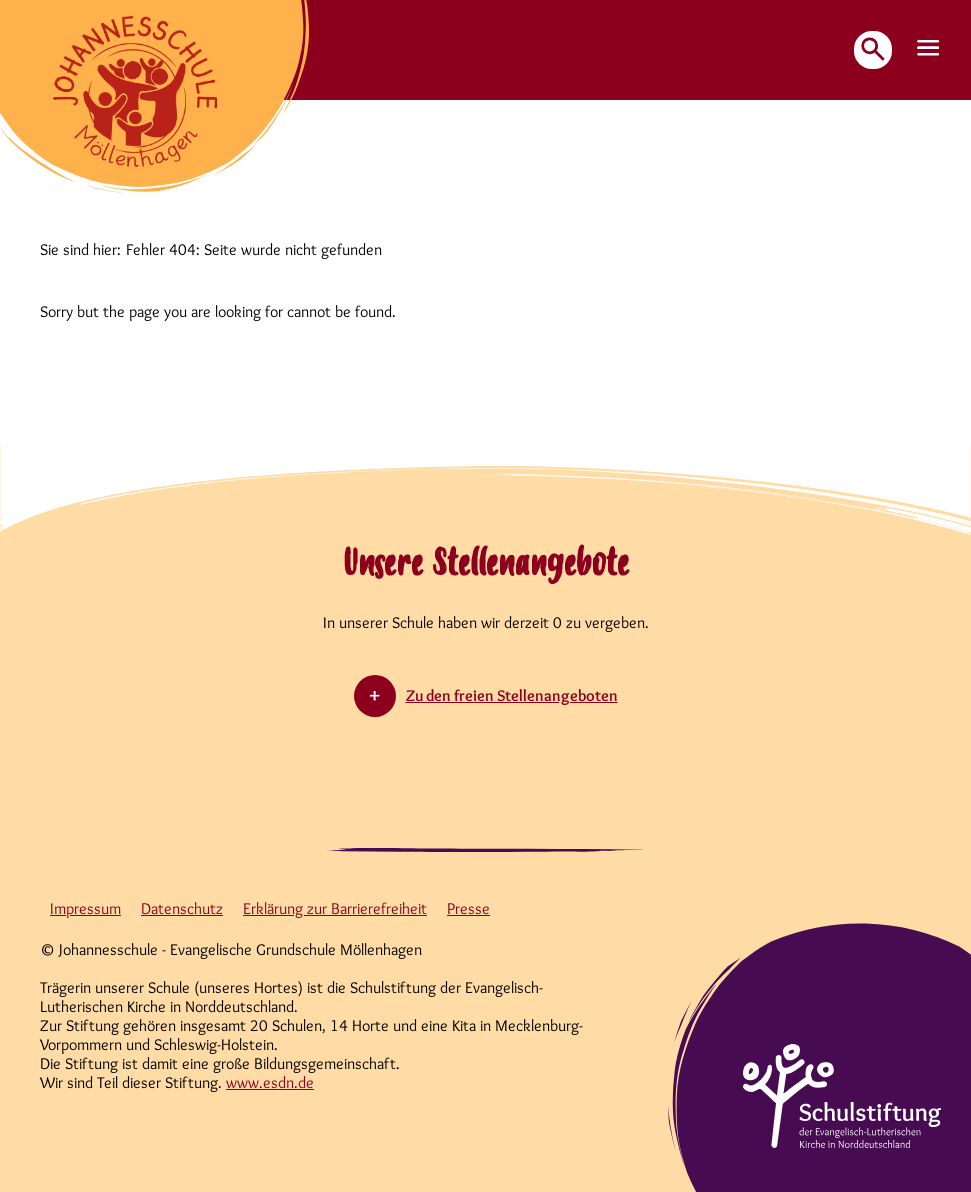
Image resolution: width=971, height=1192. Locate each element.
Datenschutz (182, 908)
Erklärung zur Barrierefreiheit (335, 908)
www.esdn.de (270, 1082)
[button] (929, 49)
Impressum (85, 908)
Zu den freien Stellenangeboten (512, 695)
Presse (468, 908)
